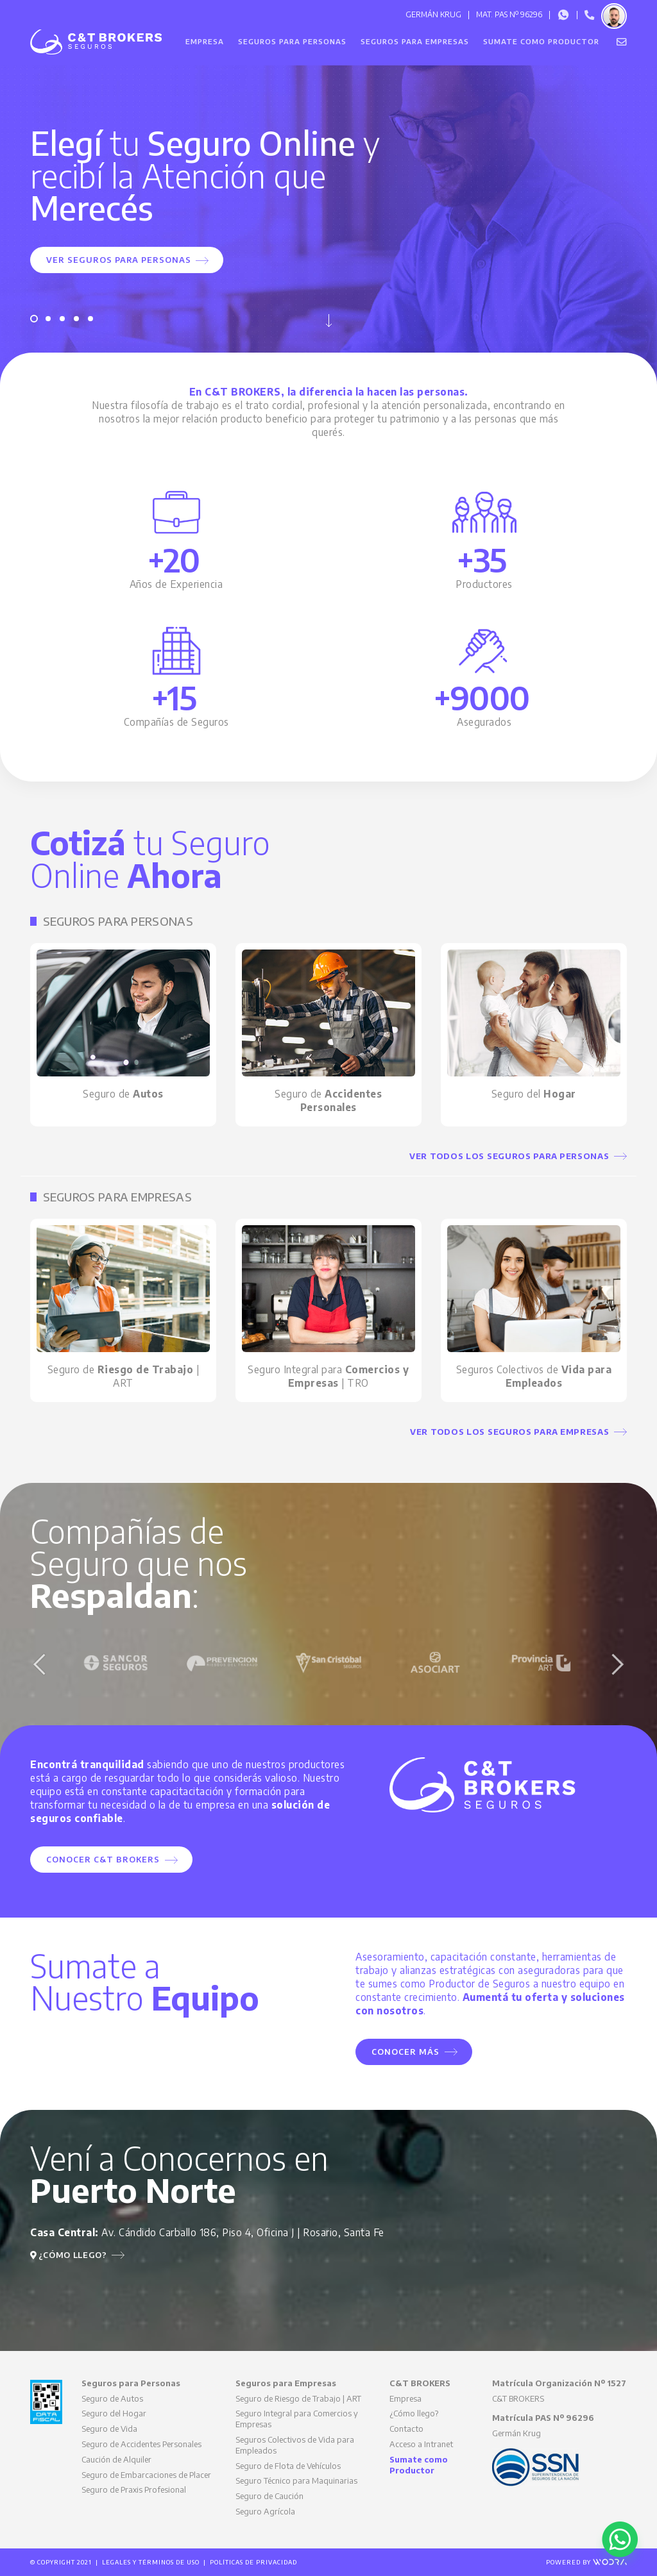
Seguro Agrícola (265, 2511)
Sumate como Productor (541, 41)
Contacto (406, 2428)
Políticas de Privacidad (253, 2562)
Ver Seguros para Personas (127, 260)
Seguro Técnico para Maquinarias (296, 2480)
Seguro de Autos (112, 2398)
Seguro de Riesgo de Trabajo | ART (298, 2398)
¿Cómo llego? (77, 2255)
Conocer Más (414, 2051)
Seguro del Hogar (113, 2413)
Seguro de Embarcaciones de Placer (146, 2475)
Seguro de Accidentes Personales (141, 2444)
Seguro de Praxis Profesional (133, 2489)
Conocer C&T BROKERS (112, 1859)
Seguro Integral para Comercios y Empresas (296, 2418)
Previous (40, 1664)
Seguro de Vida (109, 2428)
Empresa (204, 41)
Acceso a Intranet (421, 2444)
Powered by (586, 2562)
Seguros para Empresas (415, 41)
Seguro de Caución (269, 2496)
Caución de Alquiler (116, 2459)
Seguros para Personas (292, 41)
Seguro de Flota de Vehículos (288, 2466)
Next (617, 1664)
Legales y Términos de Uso (151, 2562)
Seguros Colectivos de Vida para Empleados (294, 2444)
